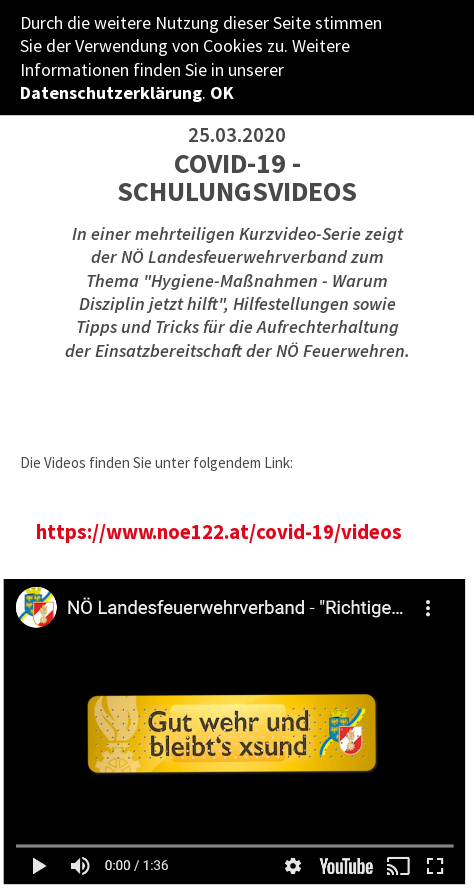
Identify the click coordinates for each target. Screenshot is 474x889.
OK (222, 92)
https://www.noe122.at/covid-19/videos (219, 532)
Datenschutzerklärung (111, 92)
